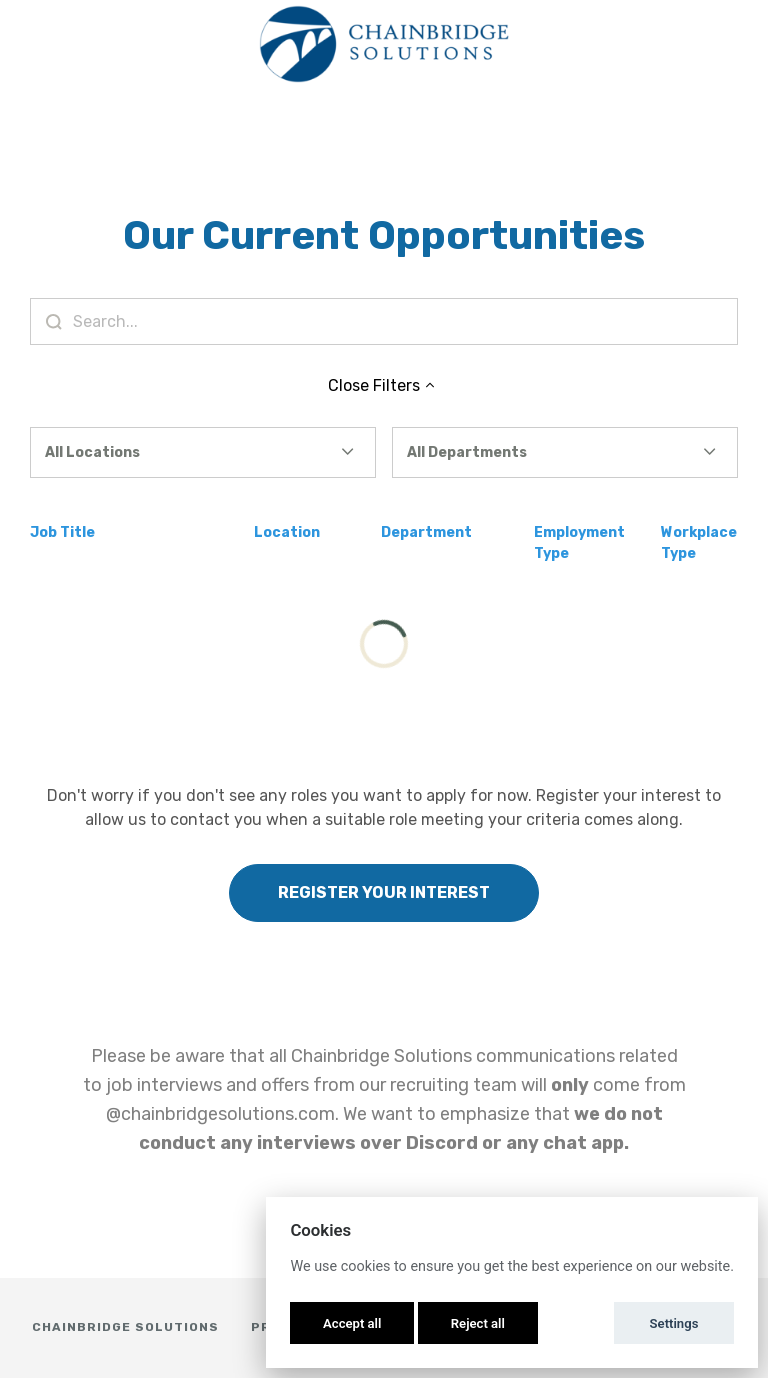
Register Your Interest (384, 892)
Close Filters (384, 385)
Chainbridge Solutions (125, 1327)
